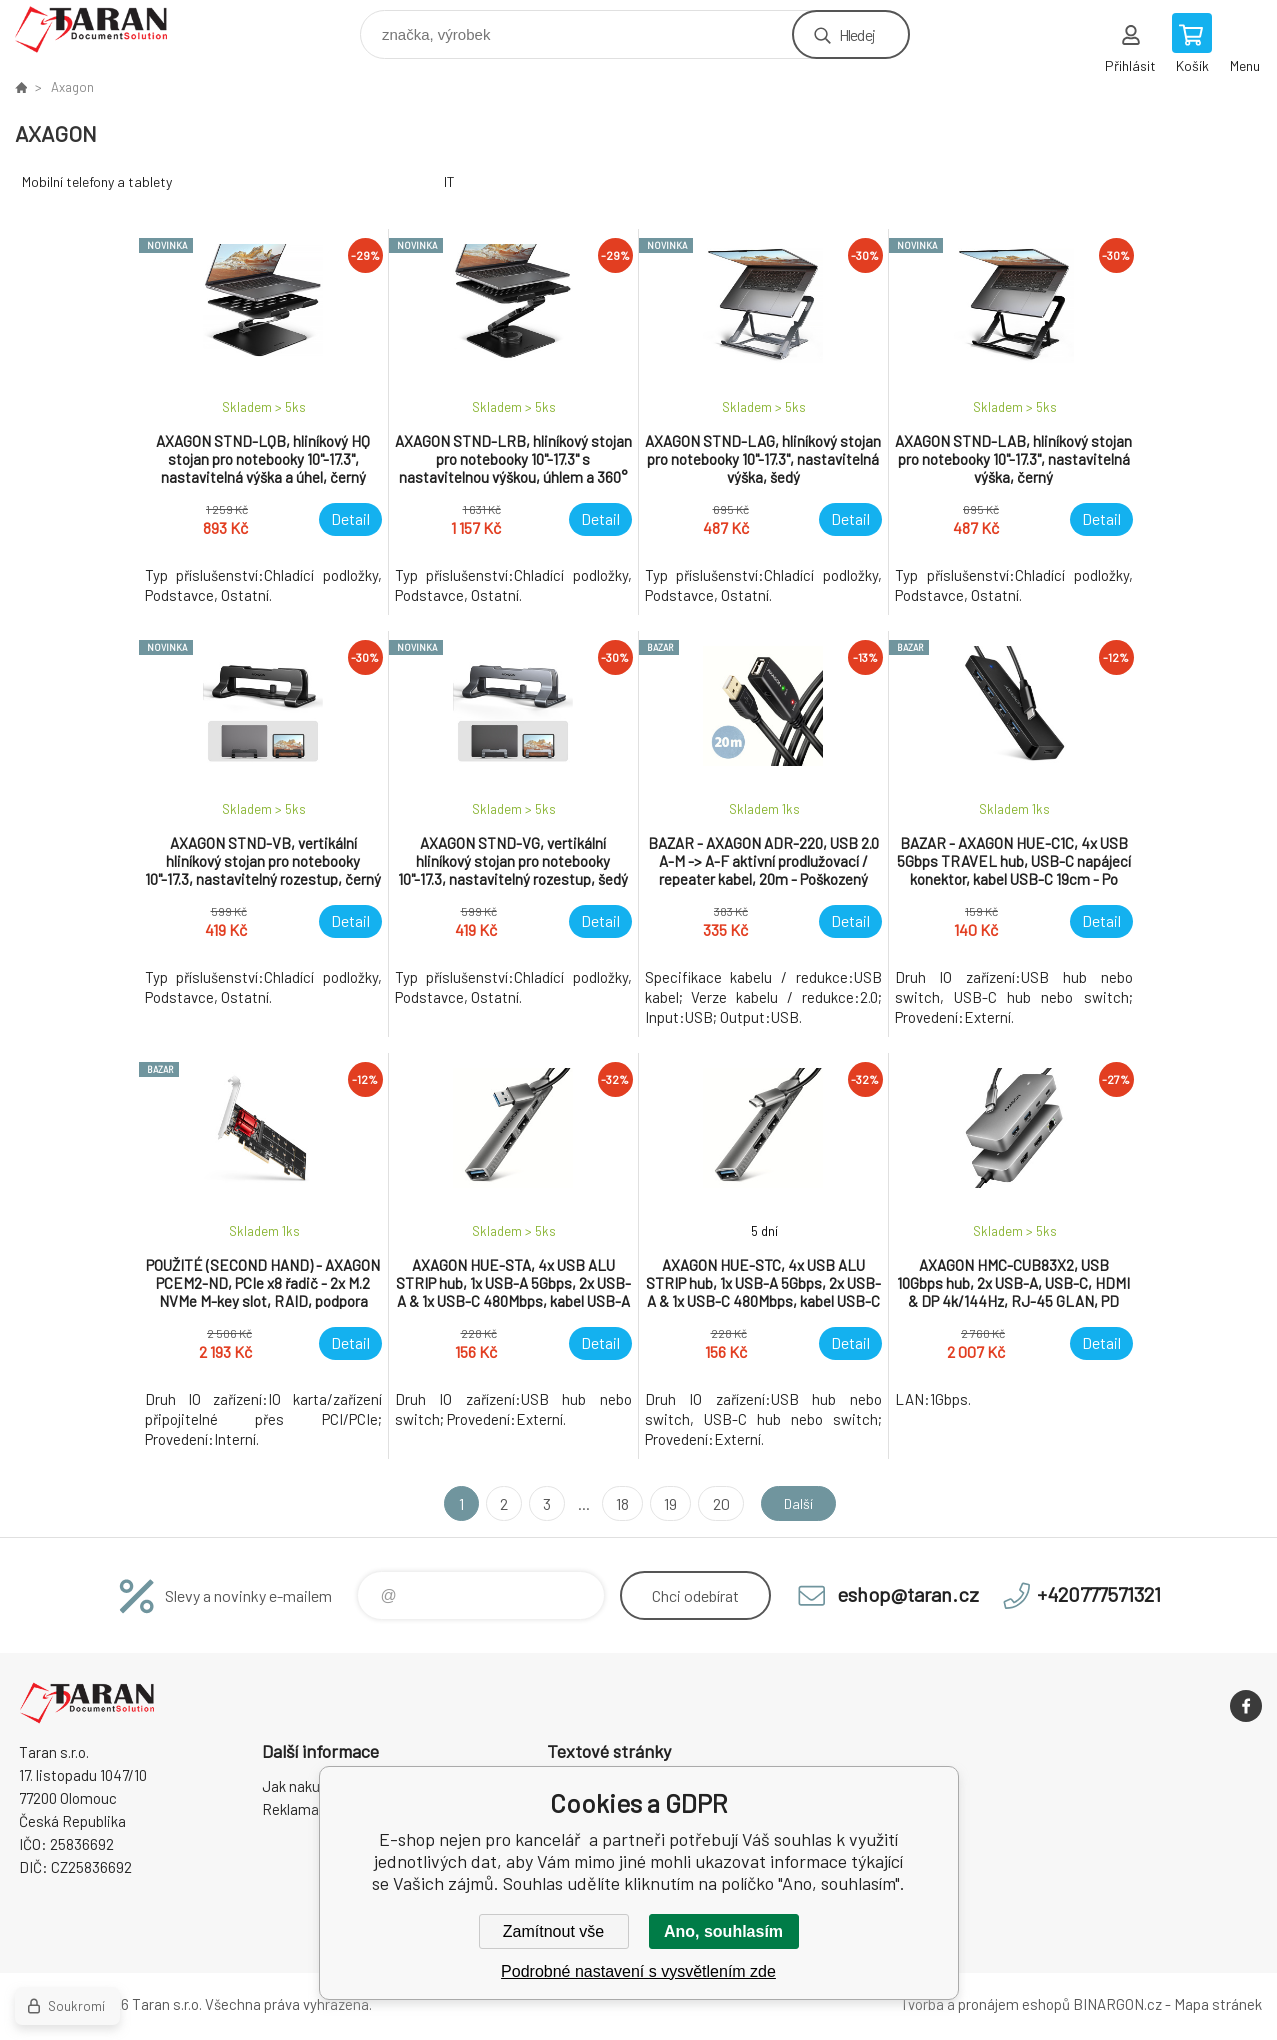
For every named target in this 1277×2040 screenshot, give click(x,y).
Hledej (857, 34)
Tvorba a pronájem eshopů (985, 2004)
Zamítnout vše (553, 1931)
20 (715, 1503)
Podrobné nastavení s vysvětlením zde (638, 1971)
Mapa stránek (1218, 2004)
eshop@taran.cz (908, 1594)
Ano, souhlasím (723, 1931)
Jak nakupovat (309, 1786)
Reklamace (298, 1809)
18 (617, 1503)
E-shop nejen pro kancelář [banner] (103, 29)
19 (665, 1503)
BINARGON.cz (1117, 2004)
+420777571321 (1099, 1594)
